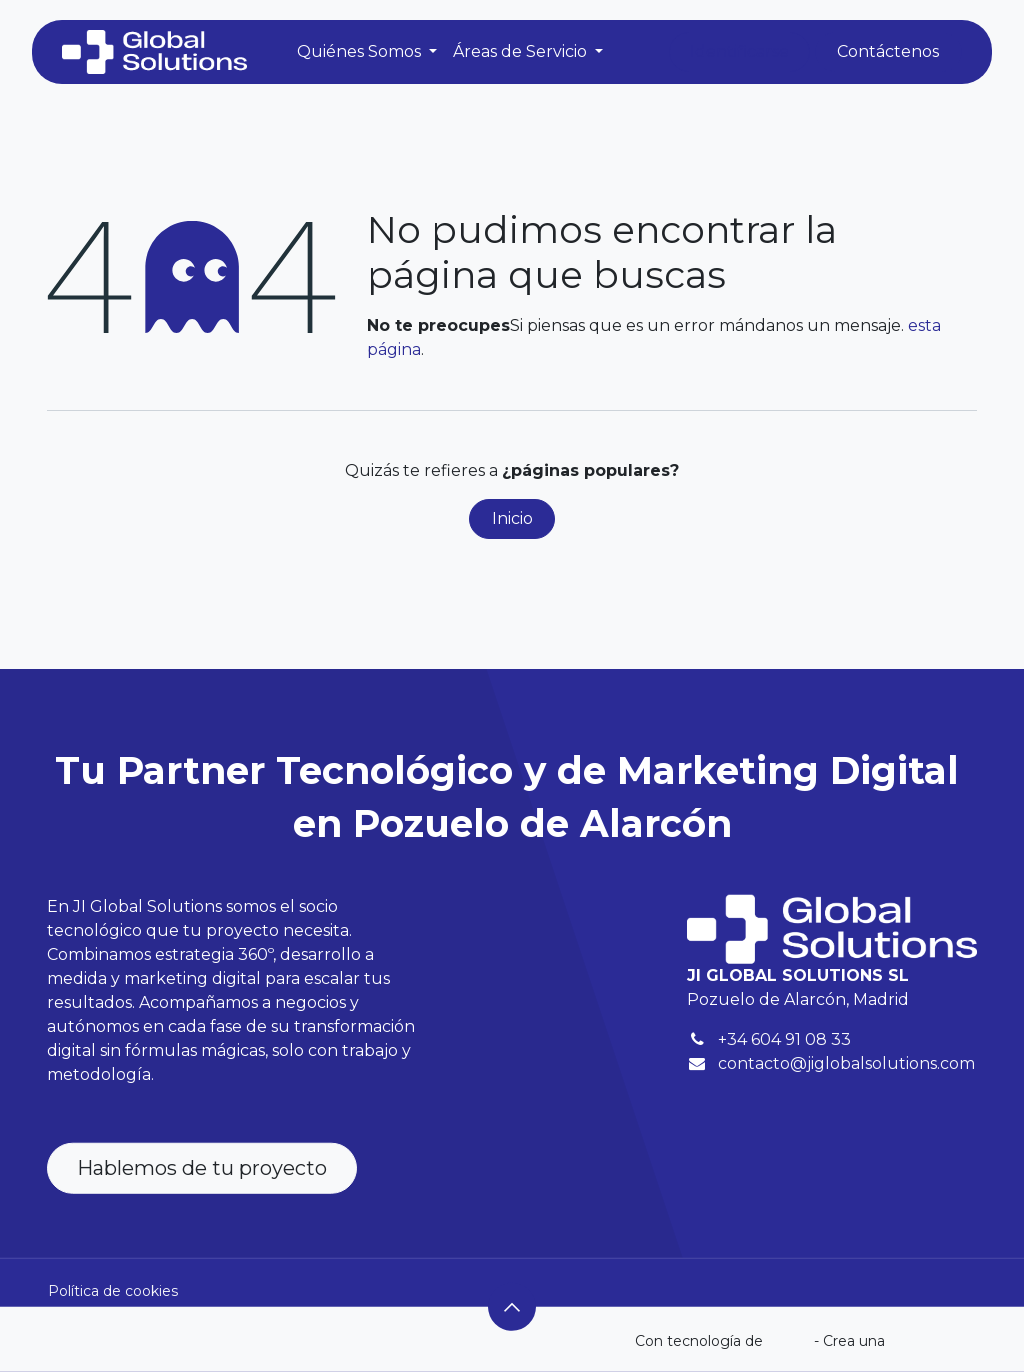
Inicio (512, 518)
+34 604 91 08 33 (784, 1039)
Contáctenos (888, 51)
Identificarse (739, 51)
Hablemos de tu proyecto (202, 1168)
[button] (512, 1307)
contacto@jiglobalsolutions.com (846, 1063)
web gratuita (933, 1341)
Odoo (790, 1341)
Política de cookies (113, 1290)
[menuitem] (367, 52)
